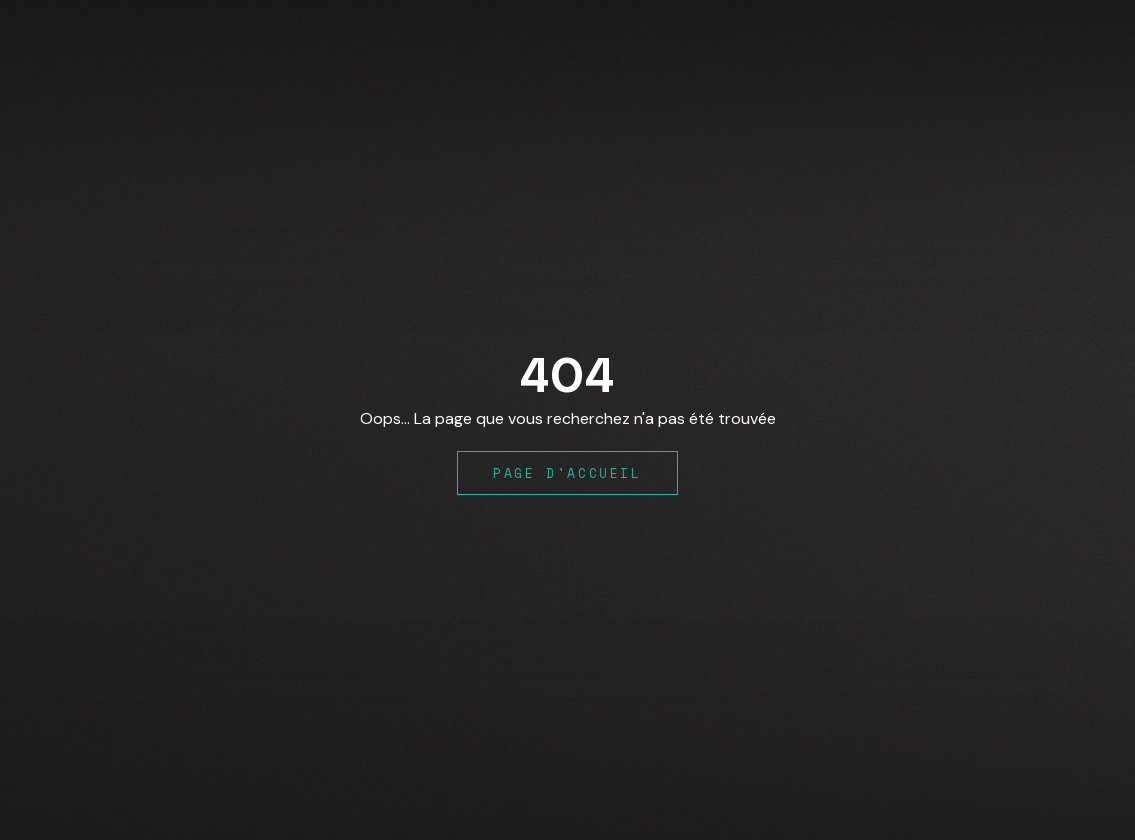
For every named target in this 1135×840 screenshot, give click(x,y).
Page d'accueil (567, 473)
